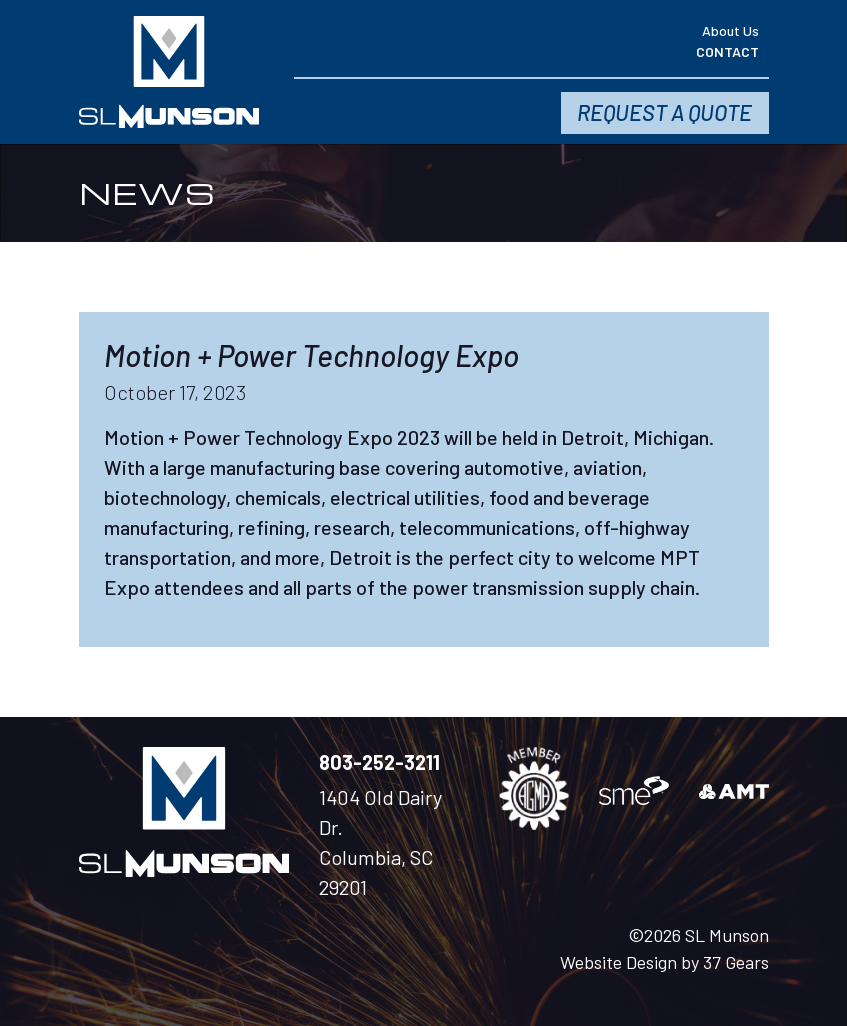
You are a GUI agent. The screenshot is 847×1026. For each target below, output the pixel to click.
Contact (727, 51)
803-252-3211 (379, 762)
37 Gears (736, 962)
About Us (730, 30)
